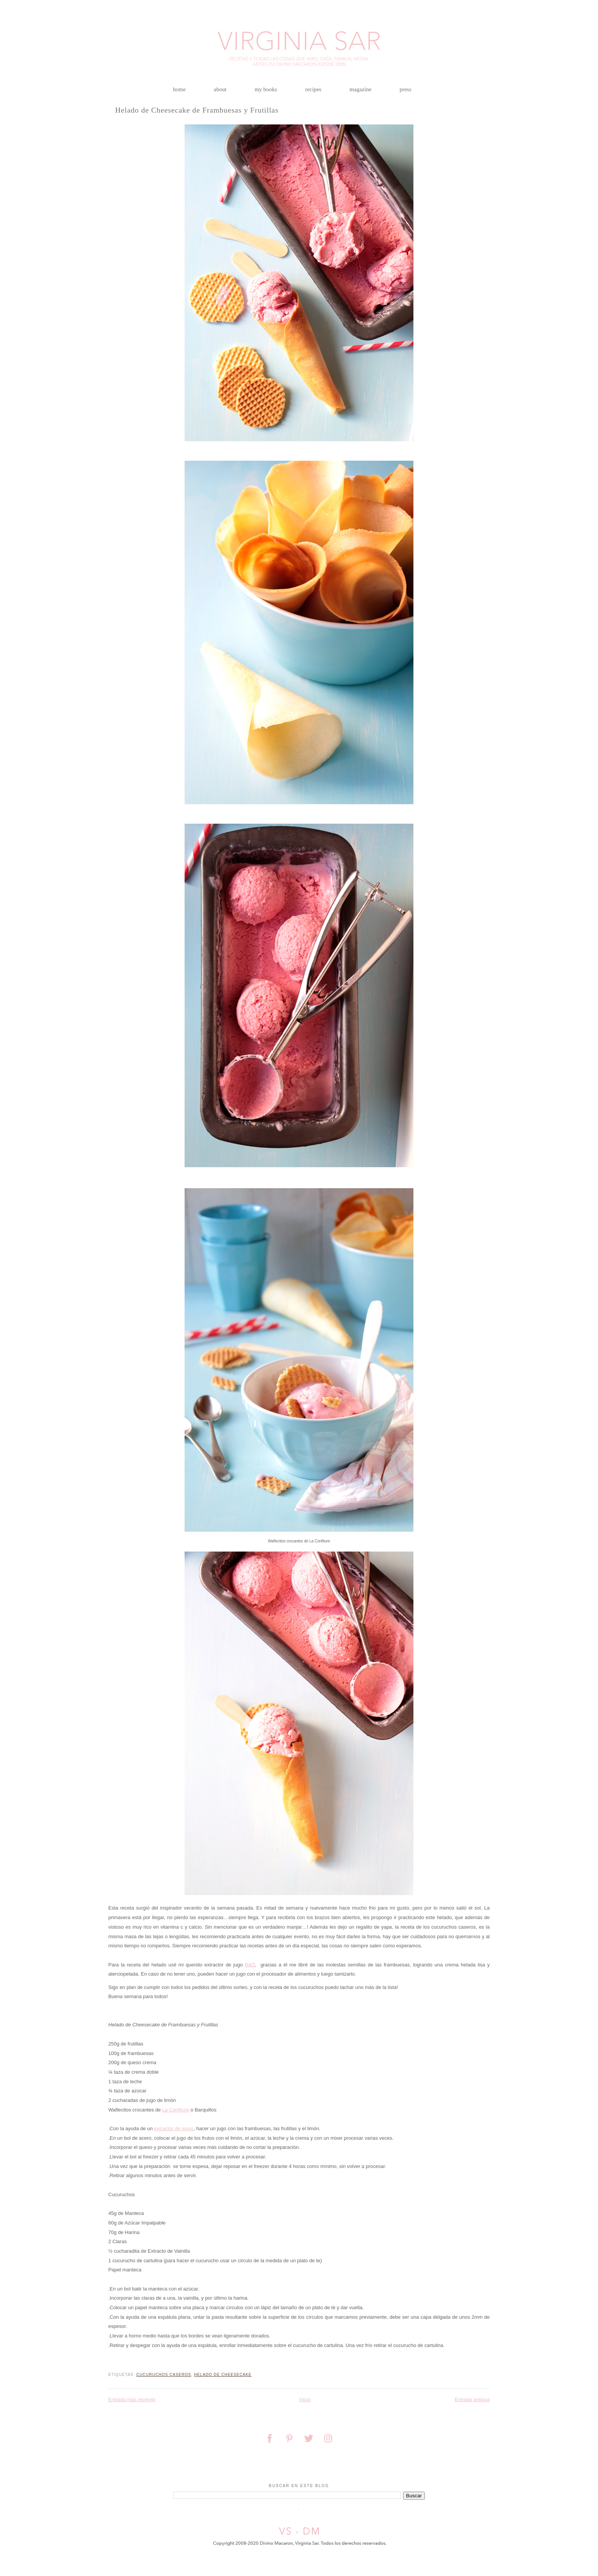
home (179, 89)
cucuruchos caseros (163, 2375)
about (220, 89)
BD (250, 1965)
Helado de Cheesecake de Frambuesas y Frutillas (196, 110)
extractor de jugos (173, 2128)
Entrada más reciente (132, 2399)
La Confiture (175, 2110)
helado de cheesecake (223, 2375)
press (406, 89)
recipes (313, 89)
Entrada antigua (472, 2399)
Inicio (305, 2399)
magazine (360, 89)
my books (266, 89)
